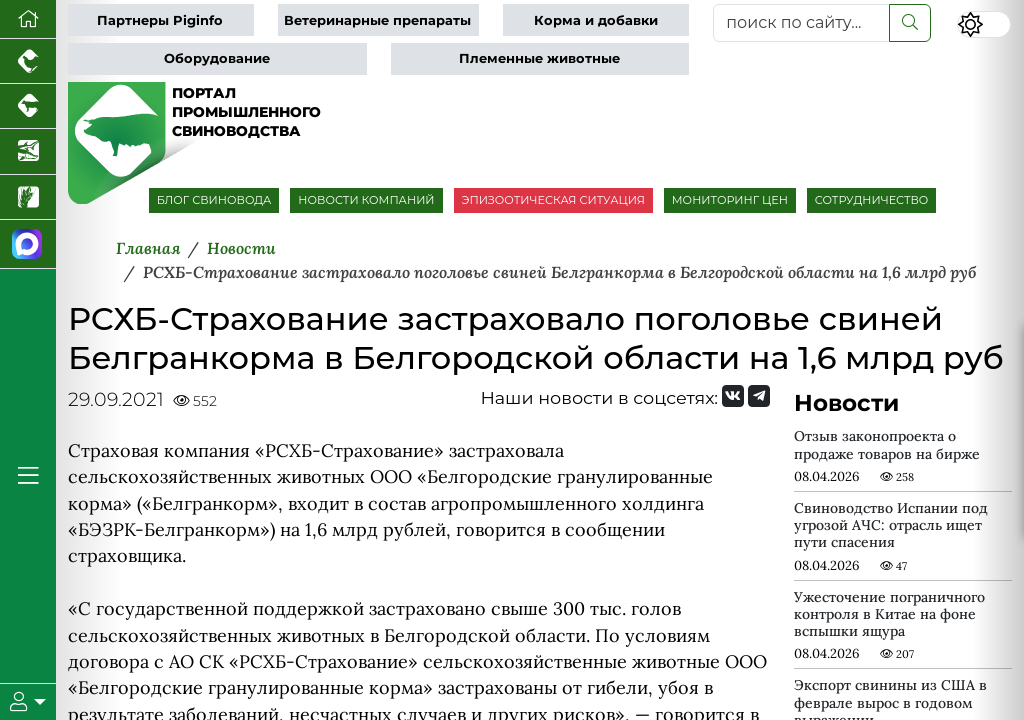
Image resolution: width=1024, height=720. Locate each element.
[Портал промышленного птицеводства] (28, 61)
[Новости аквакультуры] (28, 151)
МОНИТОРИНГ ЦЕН (730, 200)
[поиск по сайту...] (801, 23)
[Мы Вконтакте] (733, 396)
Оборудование (217, 58)
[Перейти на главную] (28, 19)
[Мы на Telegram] (759, 396)
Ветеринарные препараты (377, 20)
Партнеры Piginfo (160, 20)
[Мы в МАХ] (28, 244)
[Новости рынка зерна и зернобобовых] (28, 197)
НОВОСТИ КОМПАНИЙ (366, 200)
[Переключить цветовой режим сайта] (984, 24)
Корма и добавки (596, 20)
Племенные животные (539, 58)
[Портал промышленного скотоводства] (28, 106)
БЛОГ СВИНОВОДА (214, 200)
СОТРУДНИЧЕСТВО (872, 200)
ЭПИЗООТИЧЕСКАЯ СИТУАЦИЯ (553, 200)
